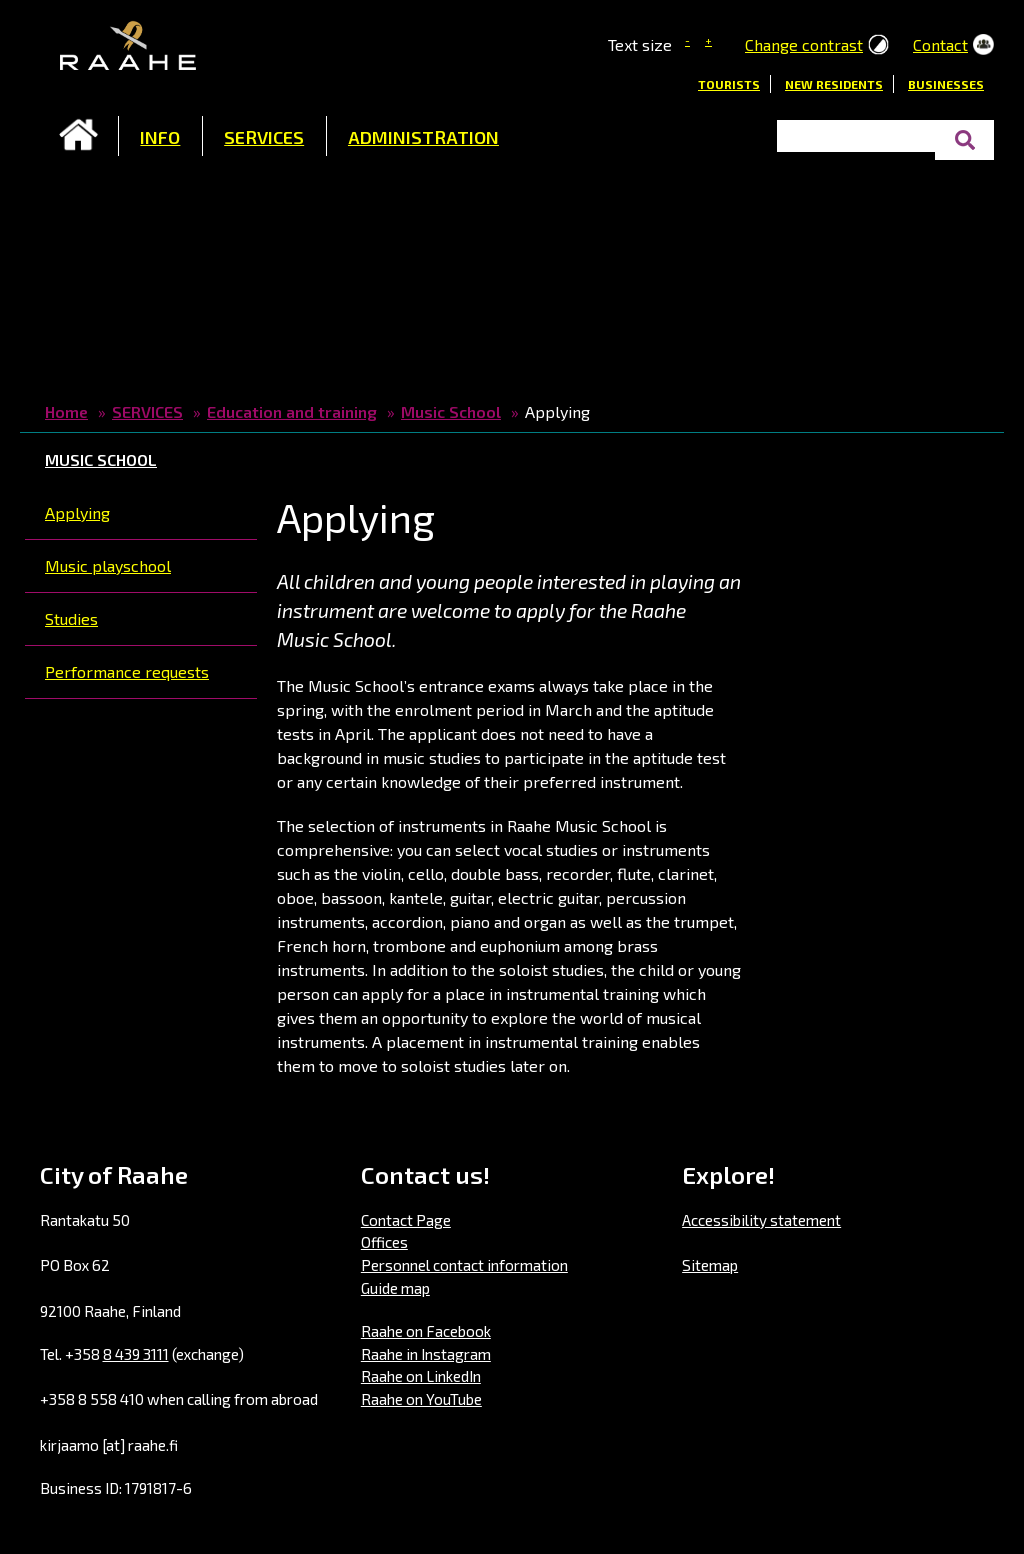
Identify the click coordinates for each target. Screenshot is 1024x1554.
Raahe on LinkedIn (421, 1376)
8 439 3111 (136, 1354)
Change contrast (804, 44)
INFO (160, 137)
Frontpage (79, 135)
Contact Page (406, 1220)
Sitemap (710, 1265)
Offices (384, 1242)
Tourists (729, 84)
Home (66, 411)
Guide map (395, 1288)
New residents (834, 84)
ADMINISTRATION (423, 137)
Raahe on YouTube (421, 1399)
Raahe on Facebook (426, 1331)
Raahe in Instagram (426, 1354)
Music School (451, 411)
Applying (77, 512)
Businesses (946, 84)
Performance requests (127, 671)
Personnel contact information (464, 1265)
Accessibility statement (761, 1220)
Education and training (292, 411)
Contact (940, 44)
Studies (71, 618)
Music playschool (108, 565)
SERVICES (264, 137)
